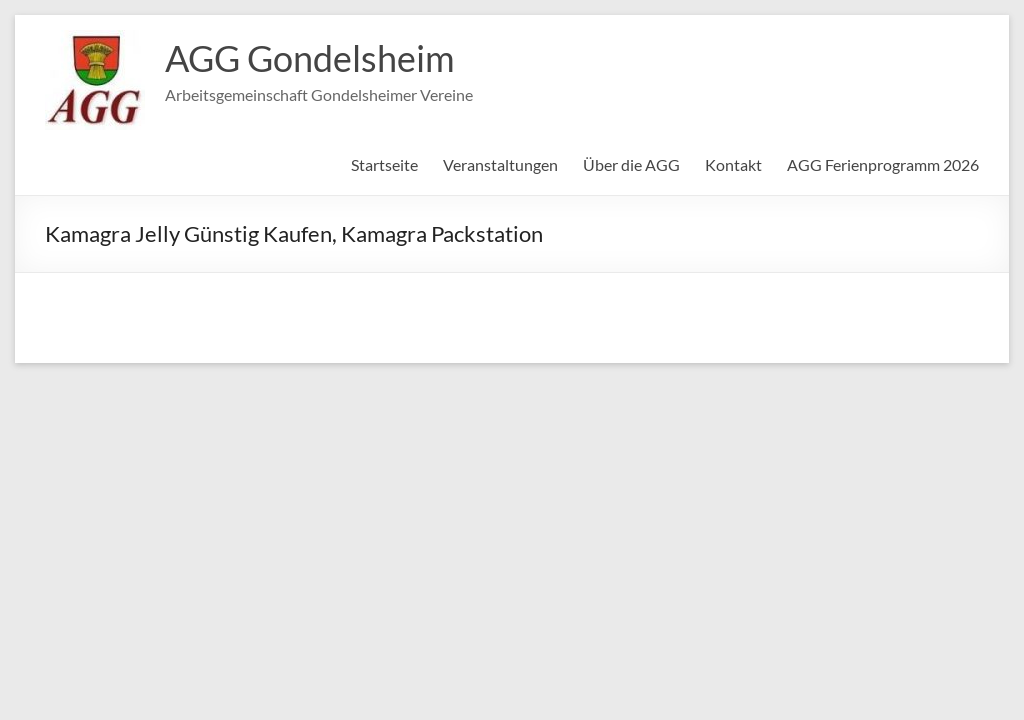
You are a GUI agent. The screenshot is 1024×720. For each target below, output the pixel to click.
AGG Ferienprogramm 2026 (883, 164)
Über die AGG (631, 164)
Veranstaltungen (500, 164)
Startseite (384, 164)
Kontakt (733, 164)
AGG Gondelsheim (310, 58)
